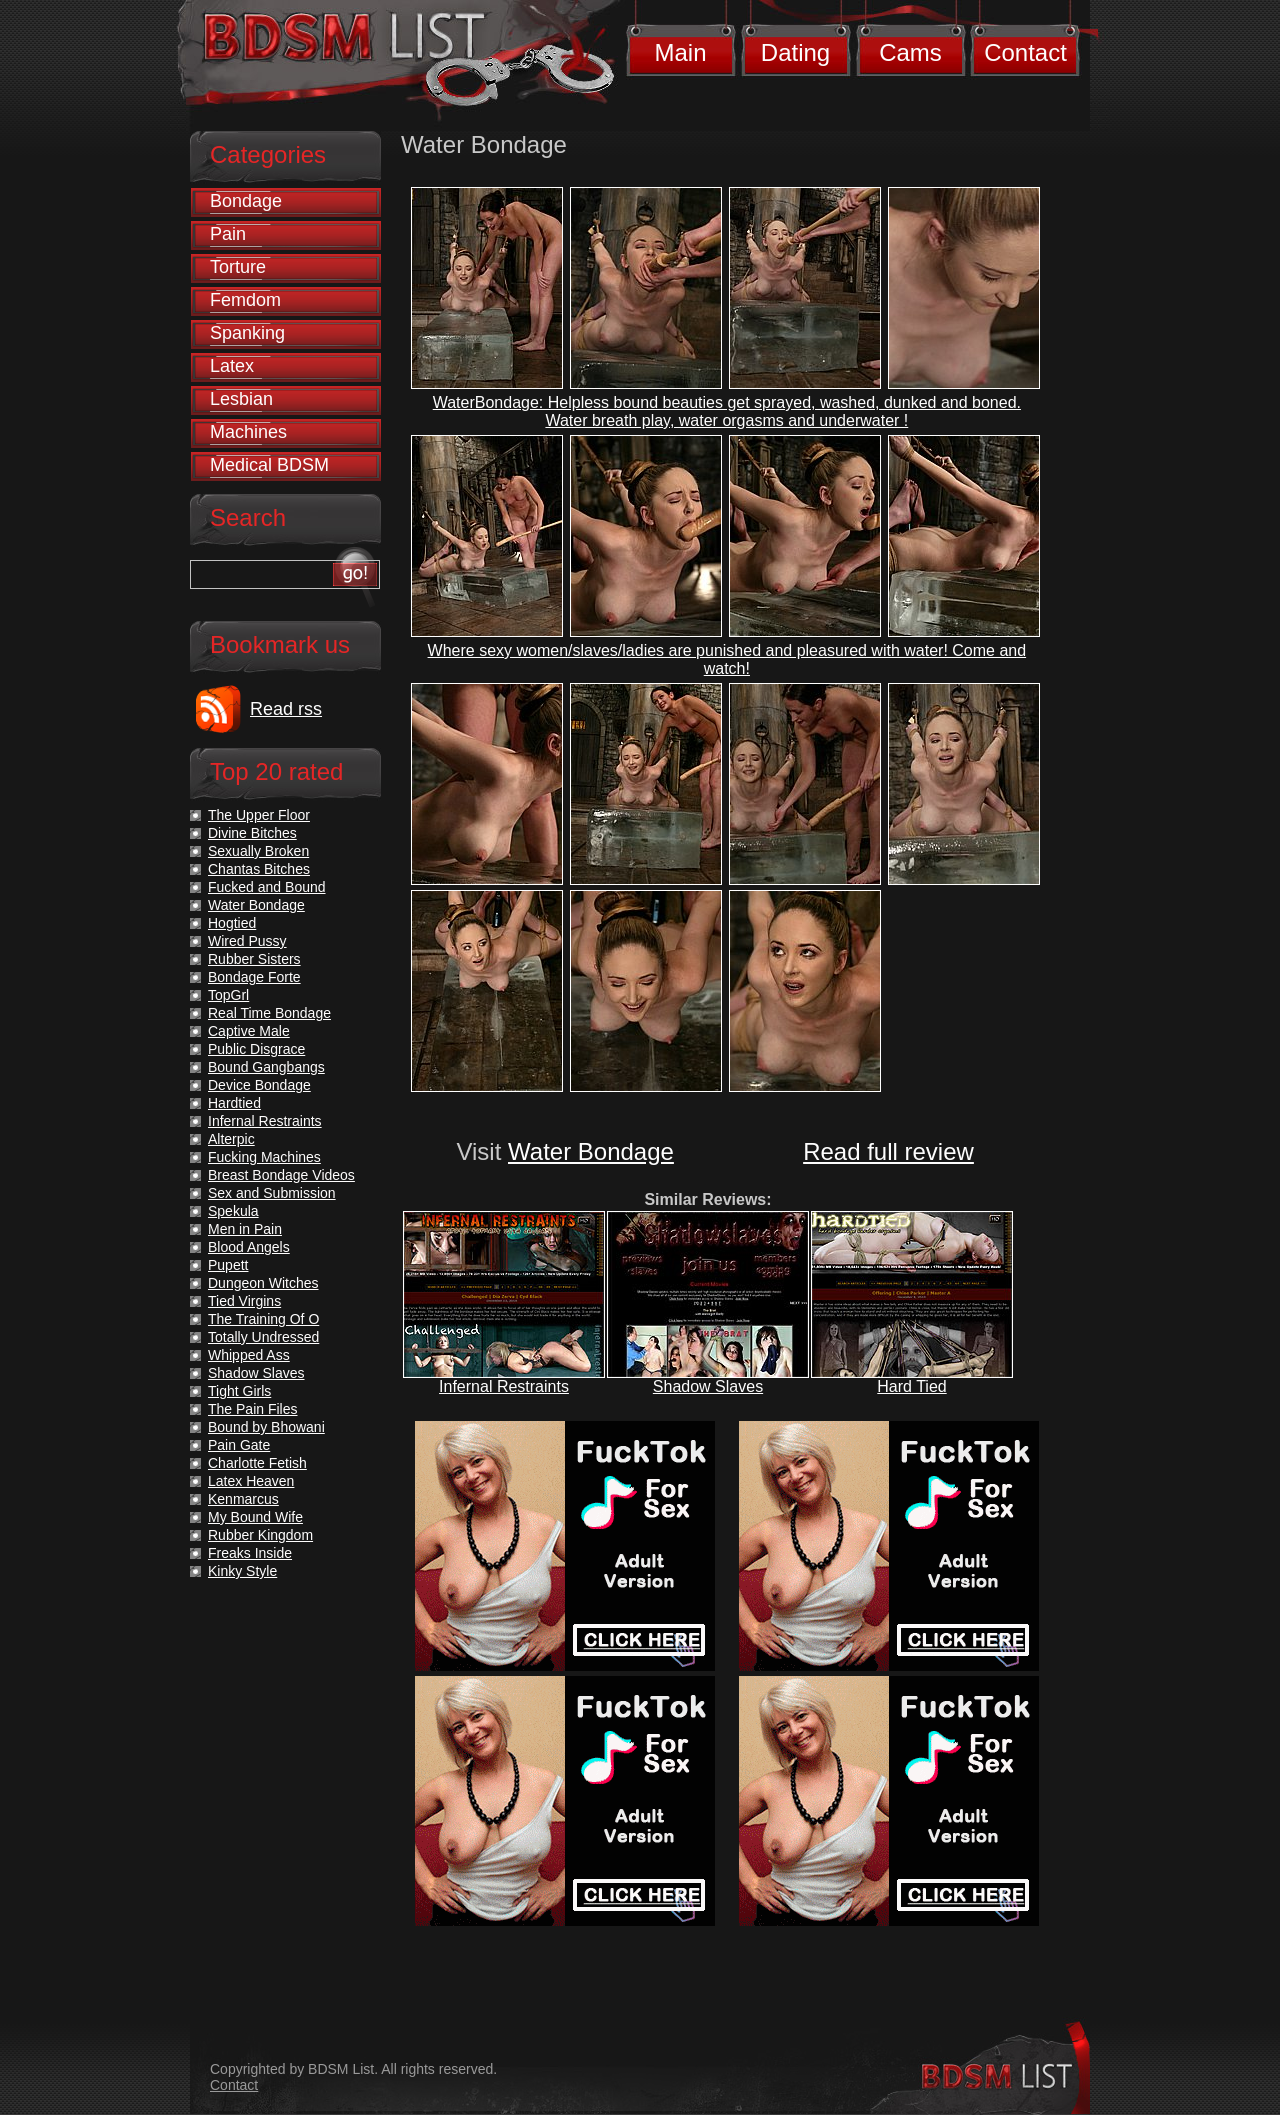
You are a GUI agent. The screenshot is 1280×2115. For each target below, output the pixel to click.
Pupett (228, 1265)
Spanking (247, 333)
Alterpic (231, 1139)
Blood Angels (249, 1247)
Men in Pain (245, 1229)
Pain (228, 234)
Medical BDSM (269, 465)
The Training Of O (263, 1319)
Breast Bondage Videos (281, 1175)
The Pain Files (252, 1409)
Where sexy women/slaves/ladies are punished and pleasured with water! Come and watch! (727, 659)
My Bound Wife (255, 1517)
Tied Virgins (244, 1301)
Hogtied (232, 923)
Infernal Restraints (504, 1386)
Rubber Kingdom (260, 1535)
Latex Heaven (251, 1481)
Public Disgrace (256, 1049)
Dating (795, 52)
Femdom (245, 300)
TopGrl (228, 995)
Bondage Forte (254, 977)
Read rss (286, 709)
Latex (232, 366)
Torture (238, 267)
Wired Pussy (247, 941)
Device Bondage (259, 1085)
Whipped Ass (249, 1355)
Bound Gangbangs (266, 1067)
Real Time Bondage (269, 1013)
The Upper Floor (259, 815)
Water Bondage (591, 1151)
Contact (1025, 52)
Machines (248, 432)
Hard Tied (911, 1386)
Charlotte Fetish (257, 1463)
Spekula (233, 1211)
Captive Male (249, 1031)
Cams (910, 52)
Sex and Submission (272, 1193)
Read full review (888, 1151)
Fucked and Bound (267, 887)
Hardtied (234, 1103)
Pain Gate (239, 1445)
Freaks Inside (250, 1553)
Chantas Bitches (259, 869)
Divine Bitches (252, 833)
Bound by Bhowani (266, 1427)
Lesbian (241, 399)
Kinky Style (242, 1571)
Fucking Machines (264, 1157)
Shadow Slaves (708, 1386)
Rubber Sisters (254, 959)
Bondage (246, 201)
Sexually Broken (258, 851)
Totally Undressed (263, 1337)
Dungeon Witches (263, 1283)
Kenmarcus (243, 1499)
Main (680, 52)
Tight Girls (239, 1391)
